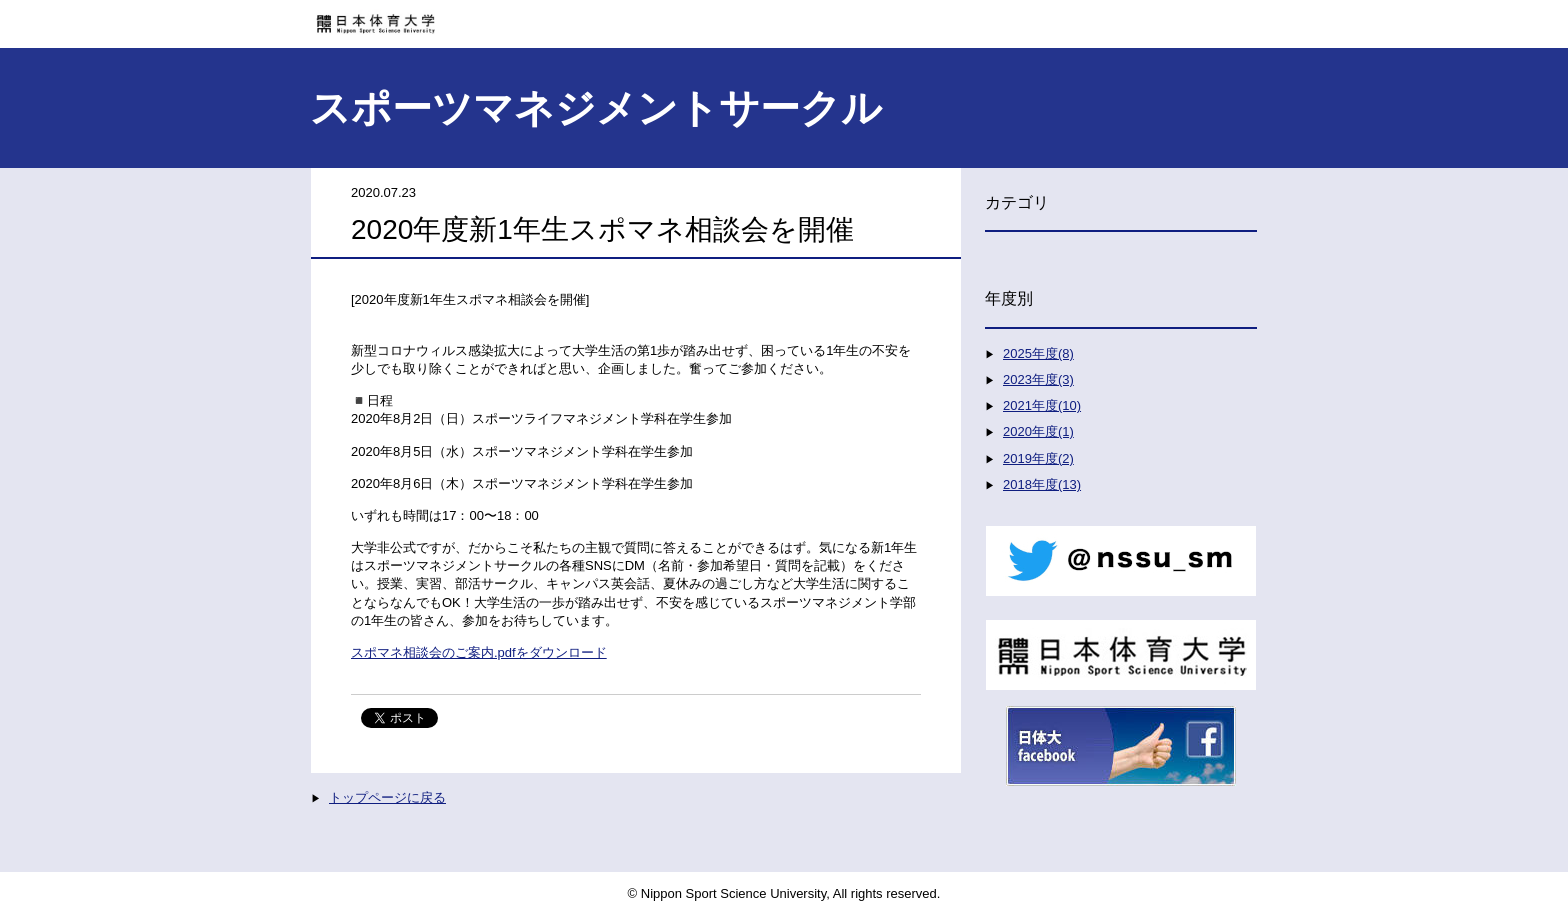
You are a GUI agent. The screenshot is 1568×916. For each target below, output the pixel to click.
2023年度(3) (1038, 379)
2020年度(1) (1038, 431)
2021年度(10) (1042, 405)
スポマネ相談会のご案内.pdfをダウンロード (479, 652)
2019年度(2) (1038, 458)
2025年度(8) (1038, 353)
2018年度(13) (1042, 484)
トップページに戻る (387, 797)
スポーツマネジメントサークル (596, 108)
